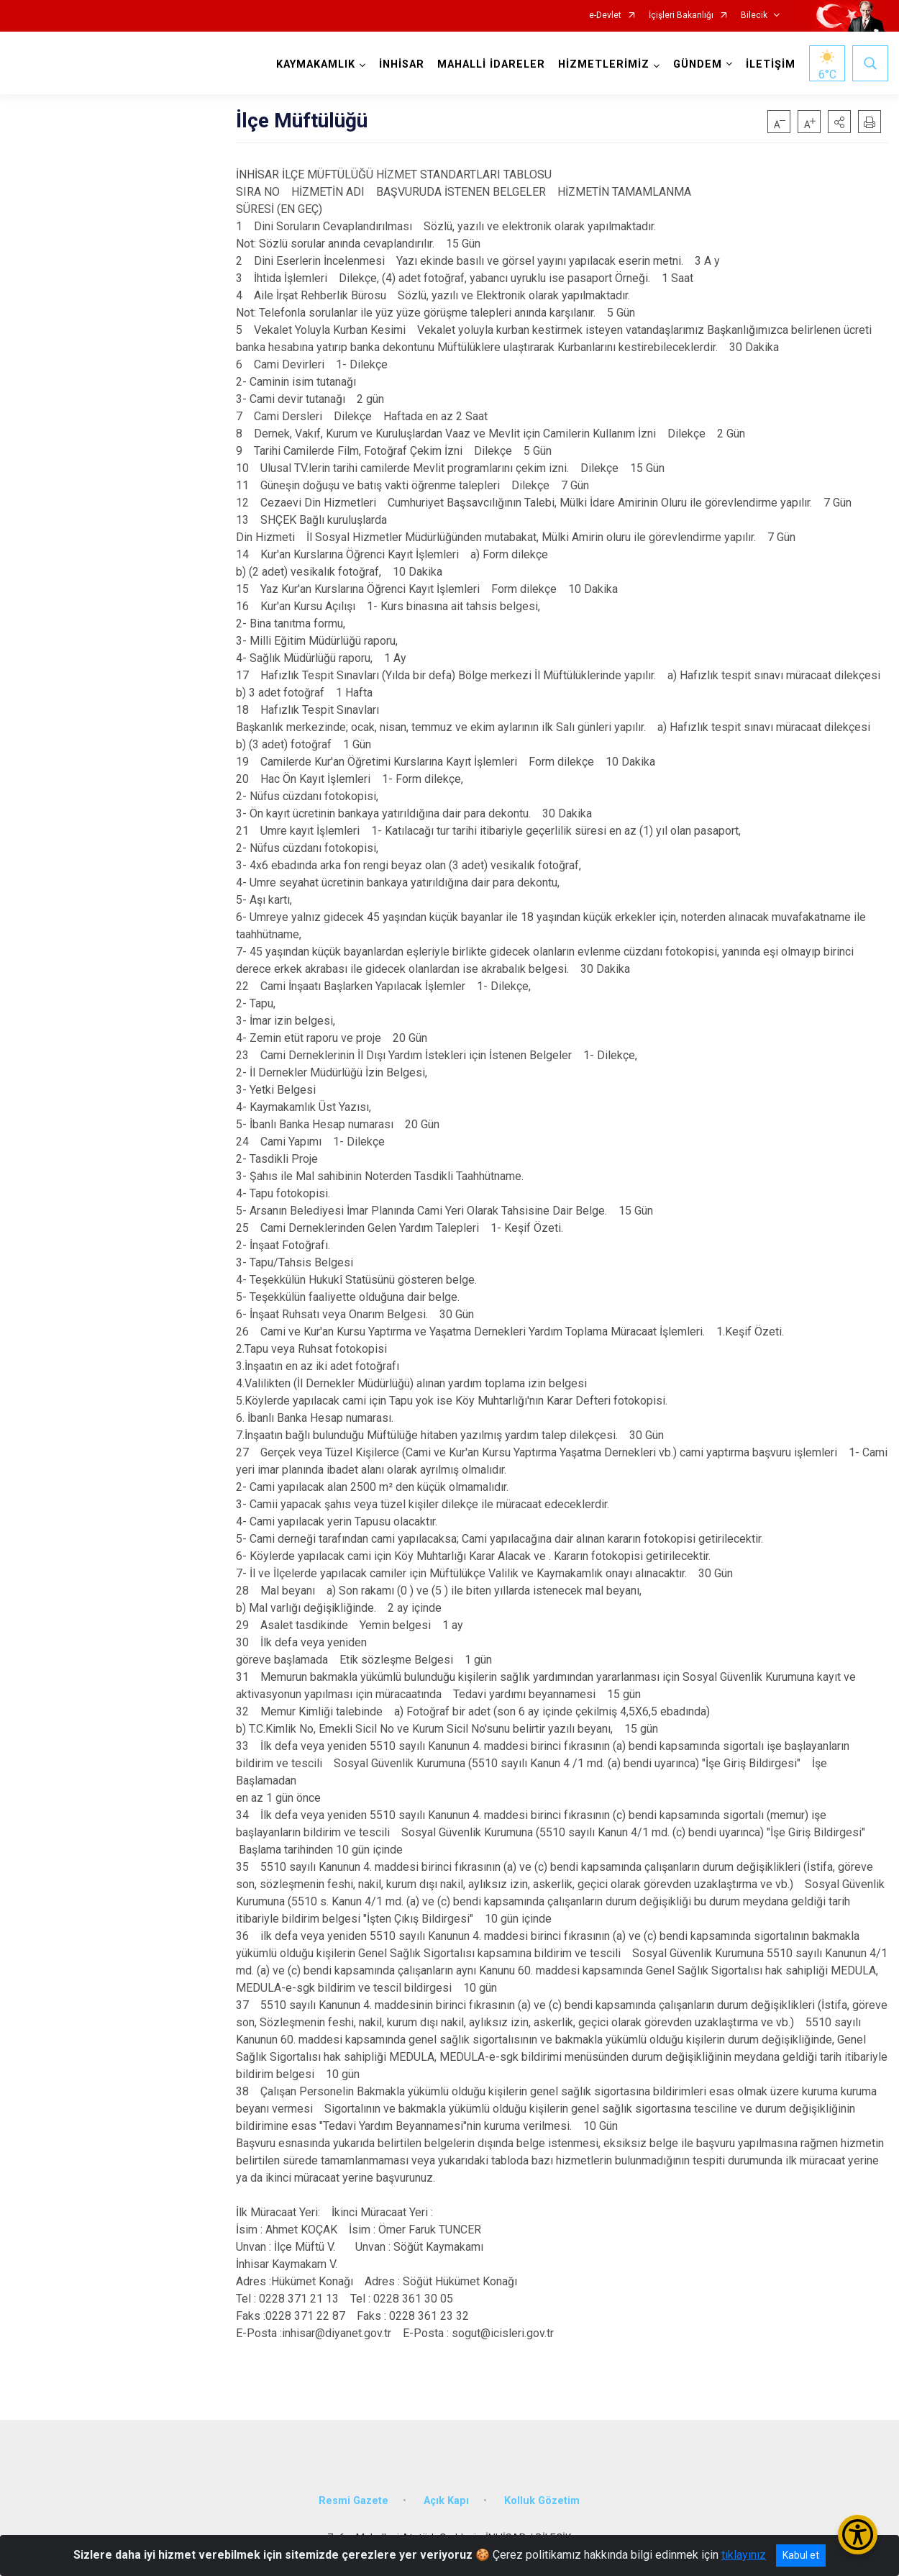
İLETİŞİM (770, 64)
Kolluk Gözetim (542, 2501)
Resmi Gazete (353, 2501)
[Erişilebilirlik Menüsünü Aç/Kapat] (857, 2534)
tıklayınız (743, 2555)
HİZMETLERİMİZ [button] (603, 64)
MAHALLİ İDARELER (491, 64)
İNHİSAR (401, 64)
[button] (839, 121)
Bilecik (754, 15)
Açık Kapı (446, 2501)
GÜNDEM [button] (697, 64)
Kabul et (800, 2555)
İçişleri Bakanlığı (681, 15)
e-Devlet (605, 15)
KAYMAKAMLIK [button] (315, 64)
